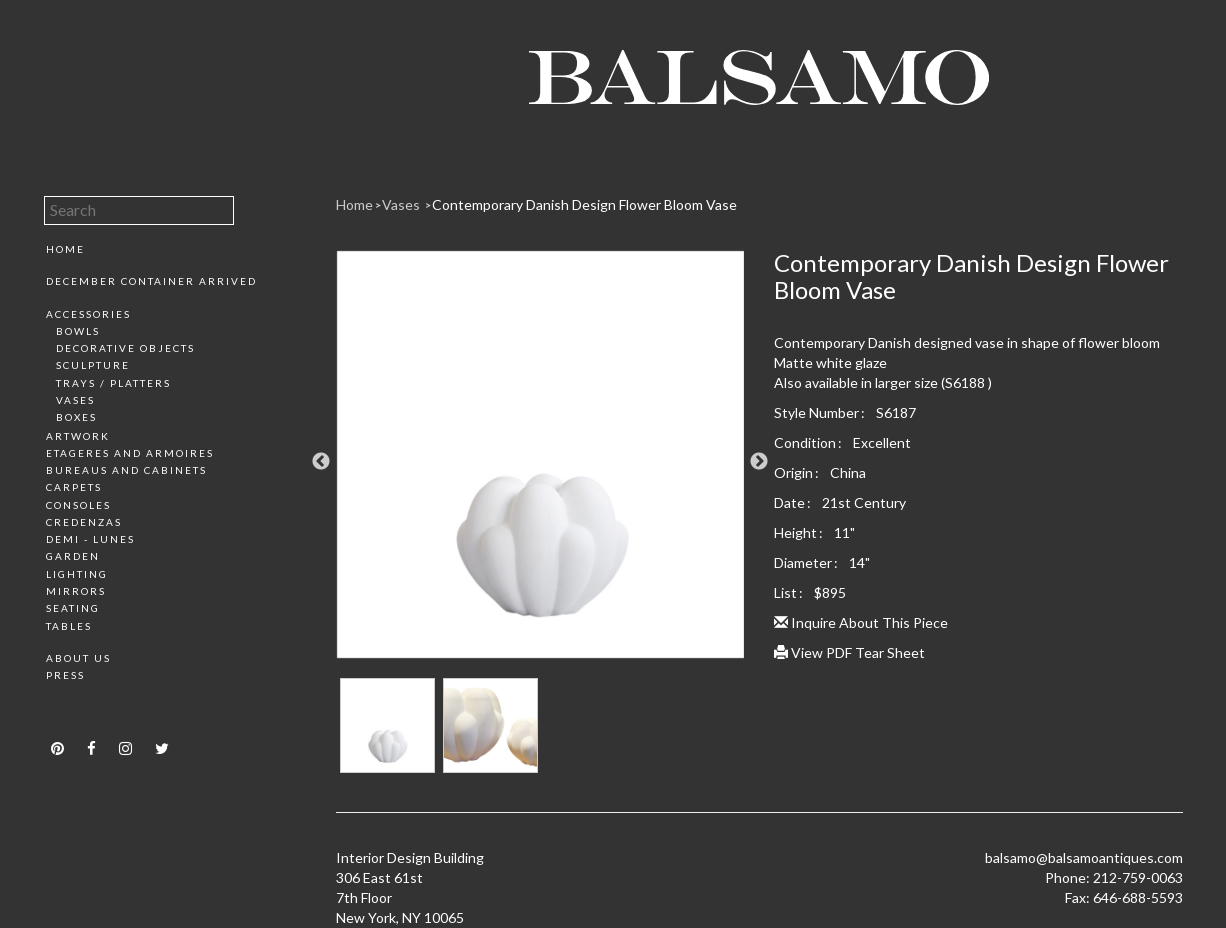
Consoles (78, 505)
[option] (540, 462)
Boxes (76, 417)
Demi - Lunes (90, 539)
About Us (78, 658)
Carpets (74, 487)
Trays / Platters (113, 383)
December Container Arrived (151, 281)
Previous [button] (321, 462)
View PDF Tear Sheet (849, 652)
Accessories (88, 314)
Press (65, 675)
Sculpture (93, 365)
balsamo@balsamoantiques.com (1084, 857)
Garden (73, 556)
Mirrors (76, 591)
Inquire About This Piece (861, 622)
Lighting (77, 574)
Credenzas (84, 522)
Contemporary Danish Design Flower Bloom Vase (584, 204)
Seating (73, 608)
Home (65, 249)
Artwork (78, 436)
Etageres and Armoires (130, 453)
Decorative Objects (125, 348)
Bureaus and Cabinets (126, 470)
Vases (75, 400)
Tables (69, 626)
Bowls (78, 331)
